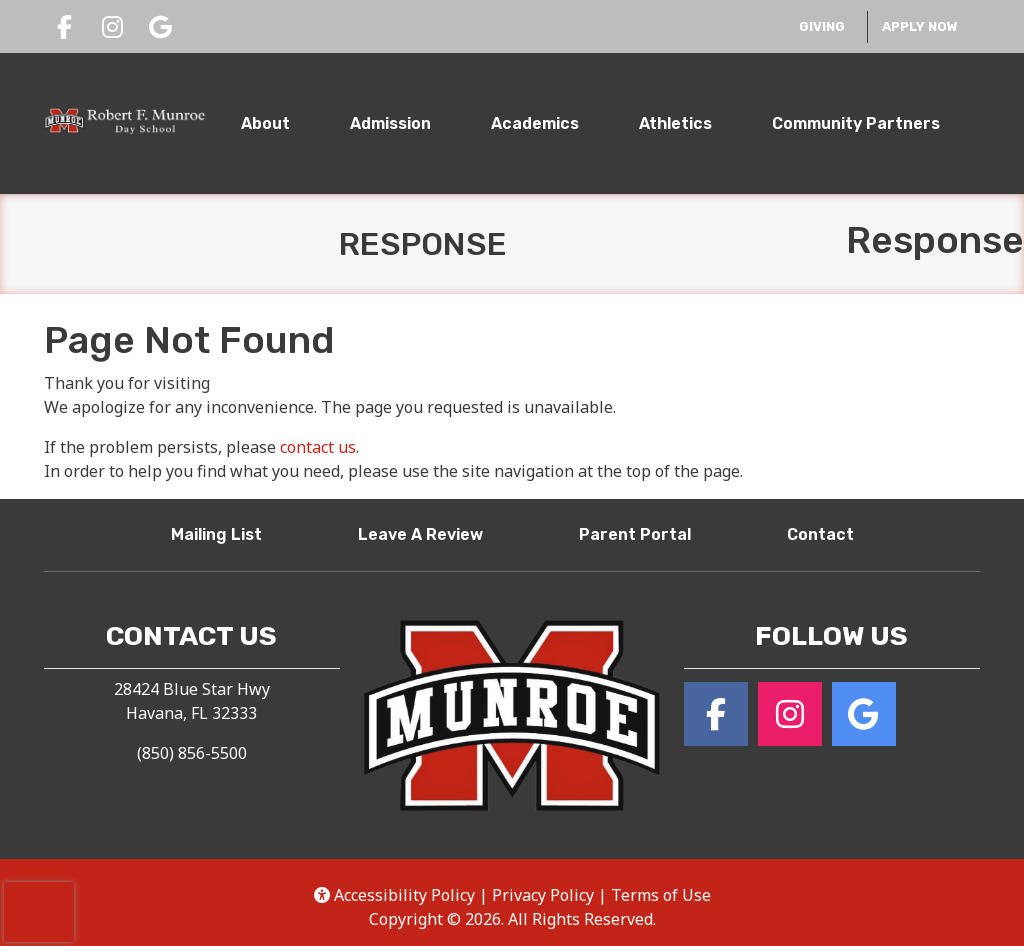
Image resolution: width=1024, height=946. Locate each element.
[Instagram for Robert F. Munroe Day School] (790, 714)
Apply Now (920, 26)
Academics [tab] (535, 123)
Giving (828, 24)
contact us (318, 447)
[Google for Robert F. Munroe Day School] (864, 714)
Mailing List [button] (224, 533)
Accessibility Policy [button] (394, 895)
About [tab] (265, 123)
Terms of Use (661, 895)
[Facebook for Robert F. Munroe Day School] (716, 714)
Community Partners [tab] (856, 123)
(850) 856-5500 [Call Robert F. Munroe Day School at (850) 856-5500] (192, 753)
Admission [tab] (390, 123)
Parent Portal (643, 533)
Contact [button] (828, 533)
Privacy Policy (543, 895)
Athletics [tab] (675, 123)
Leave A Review (428, 533)
